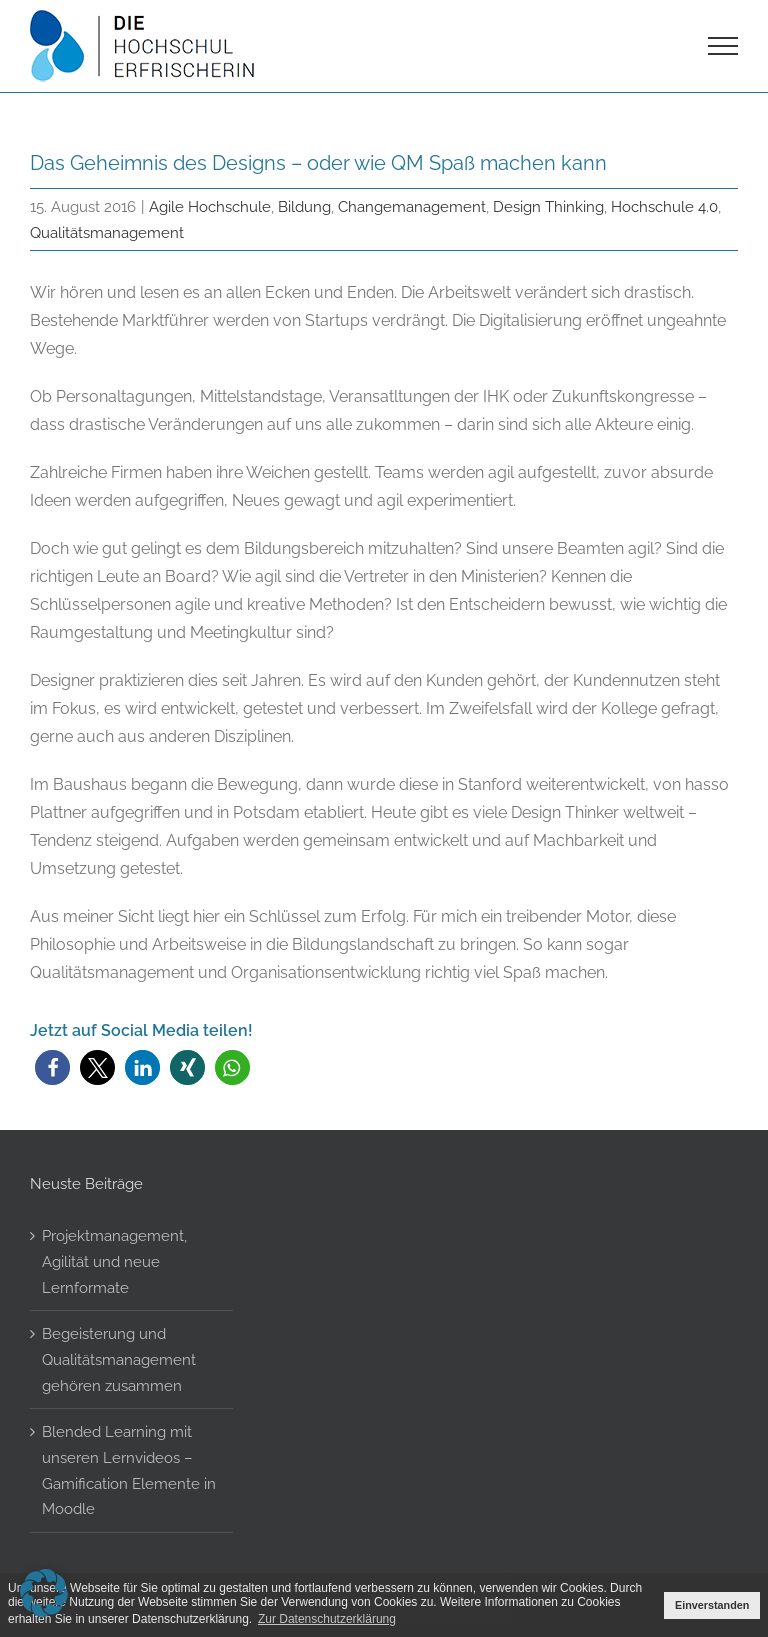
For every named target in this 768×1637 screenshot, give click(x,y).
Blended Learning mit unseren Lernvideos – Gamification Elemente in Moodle (129, 1470)
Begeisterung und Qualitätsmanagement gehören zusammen (119, 1359)
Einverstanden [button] (712, 1605)
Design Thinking (548, 206)
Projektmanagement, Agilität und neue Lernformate (114, 1261)
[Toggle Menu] (723, 46)
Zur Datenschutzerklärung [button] (327, 1619)
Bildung (304, 206)
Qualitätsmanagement (107, 232)
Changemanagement (412, 206)
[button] (52, 1067)
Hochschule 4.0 (664, 206)
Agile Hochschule (210, 206)
